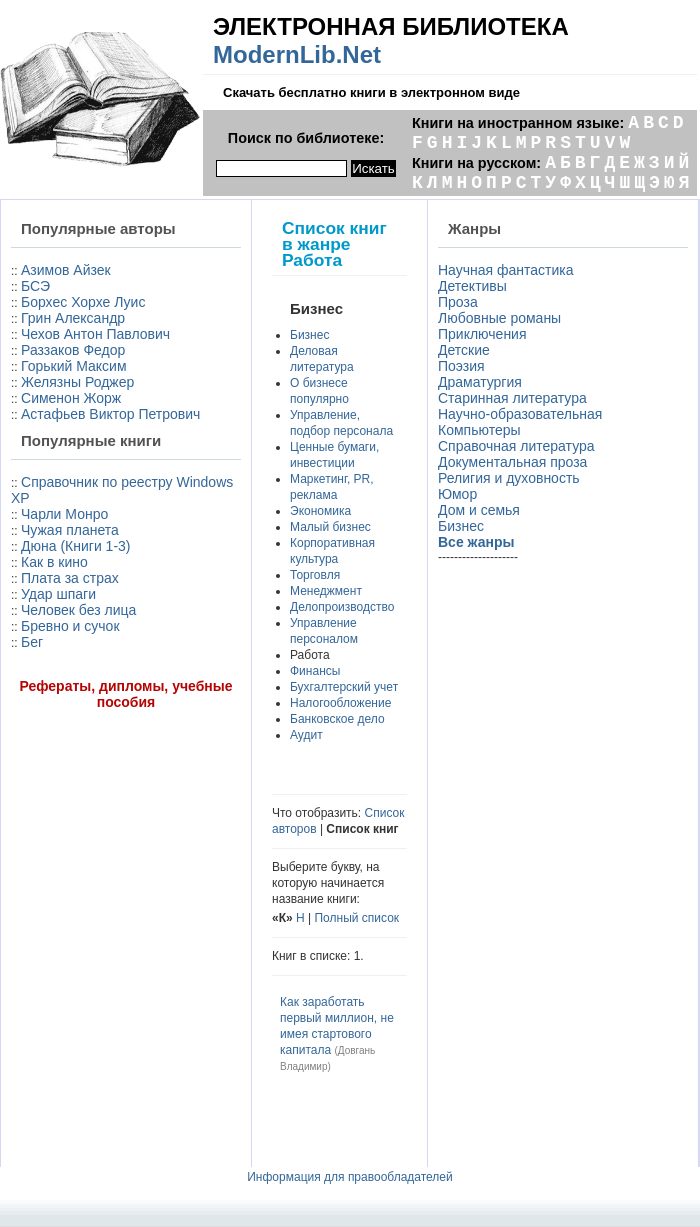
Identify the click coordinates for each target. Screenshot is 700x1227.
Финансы (315, 671)
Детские (464, 350)
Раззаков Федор (73, 350)
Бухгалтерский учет (344, 687)
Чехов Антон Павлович (95, 334)
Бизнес (309, 335)
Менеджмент (326, 591)
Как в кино (54, 562)
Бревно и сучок (70, 626)
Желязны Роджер (77, 382)
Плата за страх (70, 578)
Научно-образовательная (520, 414)
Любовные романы (499, 318)
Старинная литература (512, 398)
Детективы (472, 286)
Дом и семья (479, 510)
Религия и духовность (509, 478)
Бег (32, 642)
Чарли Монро (64, 514)
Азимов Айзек (66, 270)
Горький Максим (74, 366)
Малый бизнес (330, 527)
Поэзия (461, 366)
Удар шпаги (58, 594)
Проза (458, 302)
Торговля (315, 575)
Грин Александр (73, 318)
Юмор (457, 494)
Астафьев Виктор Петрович (110, 414)
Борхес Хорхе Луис (83, 302)
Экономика (320, 511)
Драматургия (480, 382)
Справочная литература (516, 446)
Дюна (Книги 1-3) (75, 546)
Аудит (306, 735)
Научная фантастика (506, 270)
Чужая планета (70, 530)
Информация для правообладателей (350, 1177)
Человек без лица (78, 610)
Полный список (356, 918)
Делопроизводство (342, 607)
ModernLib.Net (297, 54)
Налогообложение (340, 703)
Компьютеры (479, 430)
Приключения (482, 334)
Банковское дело (337, 719)
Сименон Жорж (71, 398)
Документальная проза (512, 462)
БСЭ (35, 286)
